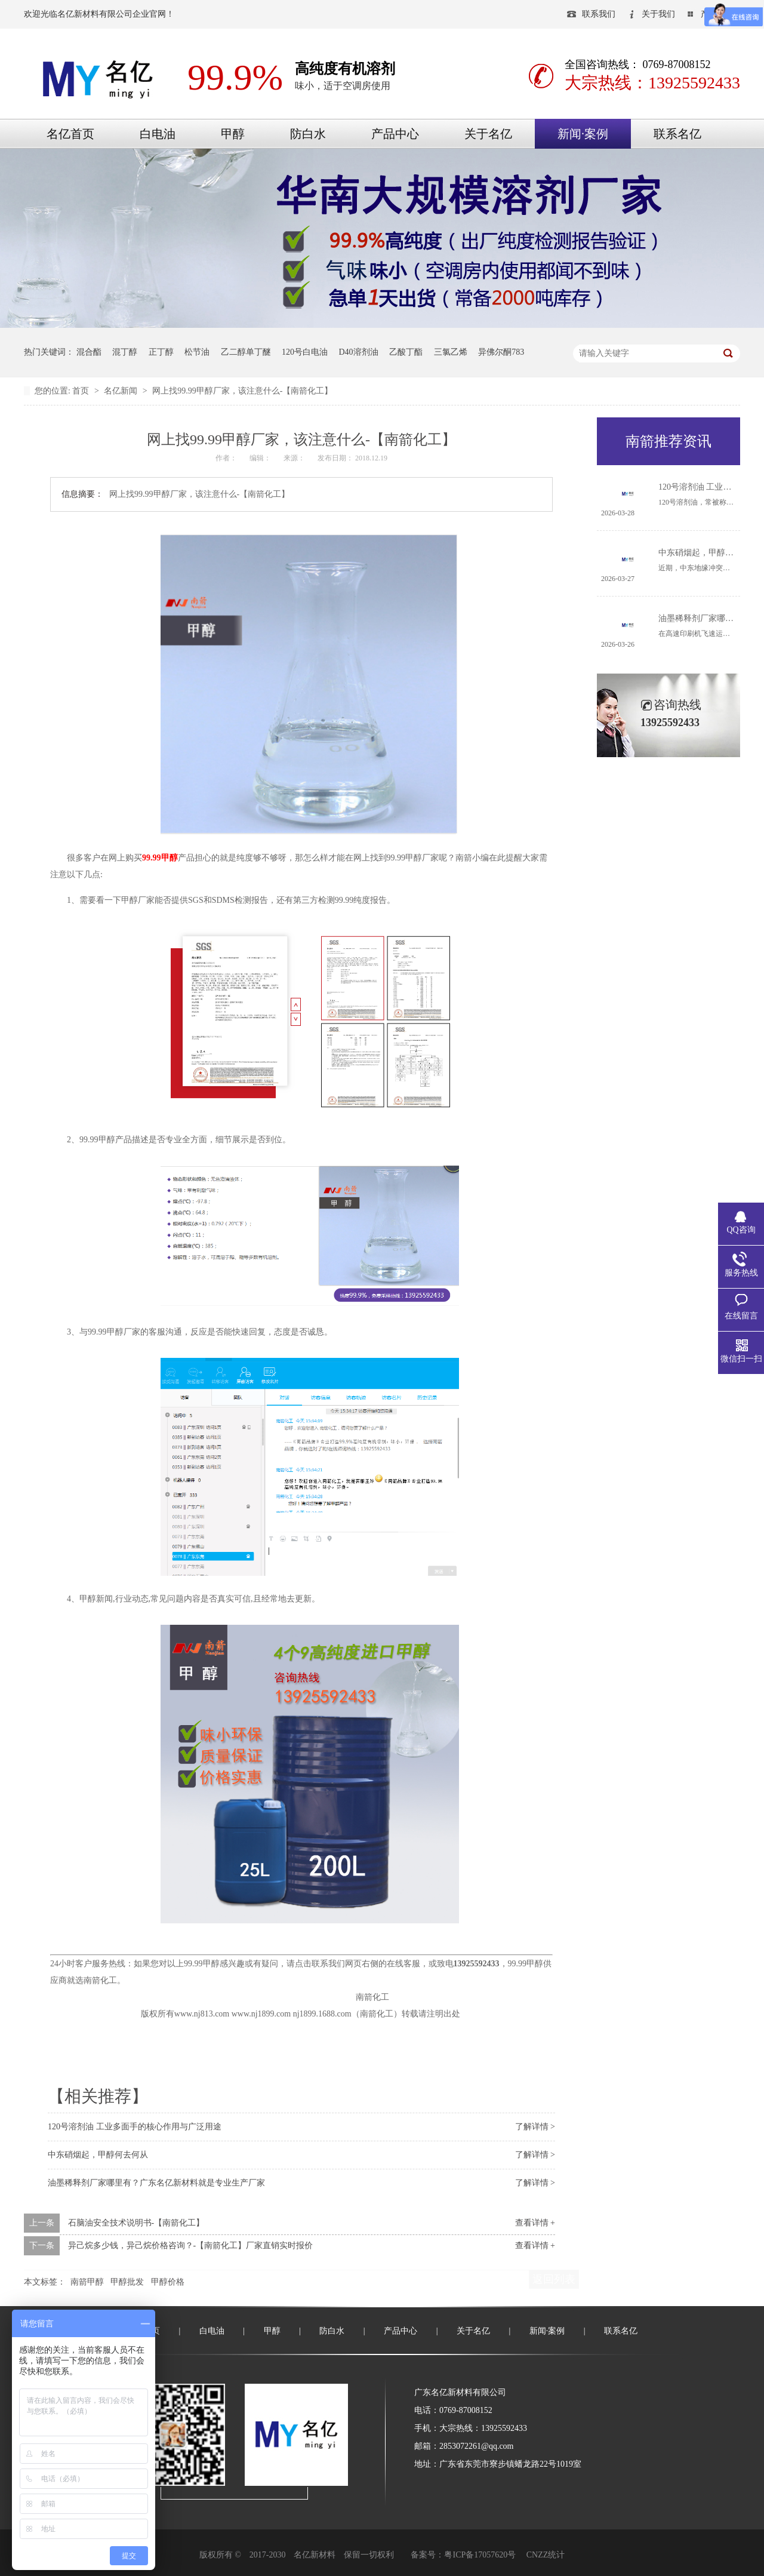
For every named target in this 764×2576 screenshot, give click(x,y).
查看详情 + (535, 2222)
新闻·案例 (582, 133)
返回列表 (553, 2279)
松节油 (197, 352)
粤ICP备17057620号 (480, 2554)
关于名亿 (488, 133)
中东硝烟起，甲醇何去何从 (98, 2154)
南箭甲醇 (87, 2281)
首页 (81, 390)
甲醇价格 (167, 2281)
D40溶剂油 (358, 352)
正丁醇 (161, 352)
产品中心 (395, 133)
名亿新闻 (122, 390)
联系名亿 (677, 133)
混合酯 (88, 352)
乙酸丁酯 (406, 352)
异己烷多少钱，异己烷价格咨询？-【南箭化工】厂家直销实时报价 (190, 2245)
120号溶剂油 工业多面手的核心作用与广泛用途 (134, 2126)
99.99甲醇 (160, 857)
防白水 (308, 133)
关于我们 (658, 14)
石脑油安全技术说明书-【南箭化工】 (136, 2222)
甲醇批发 (127, 2281)
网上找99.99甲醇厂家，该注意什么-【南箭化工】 (242, 390)
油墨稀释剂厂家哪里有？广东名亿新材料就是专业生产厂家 (156, 2182)
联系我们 (598, 14)
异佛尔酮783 (501, 352)
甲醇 (233, 133)
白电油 (157, 133)
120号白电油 (305, 352)
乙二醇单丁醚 (246, 352)
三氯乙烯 (450, 352)
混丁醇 (124, 352)
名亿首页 (70, 133)
